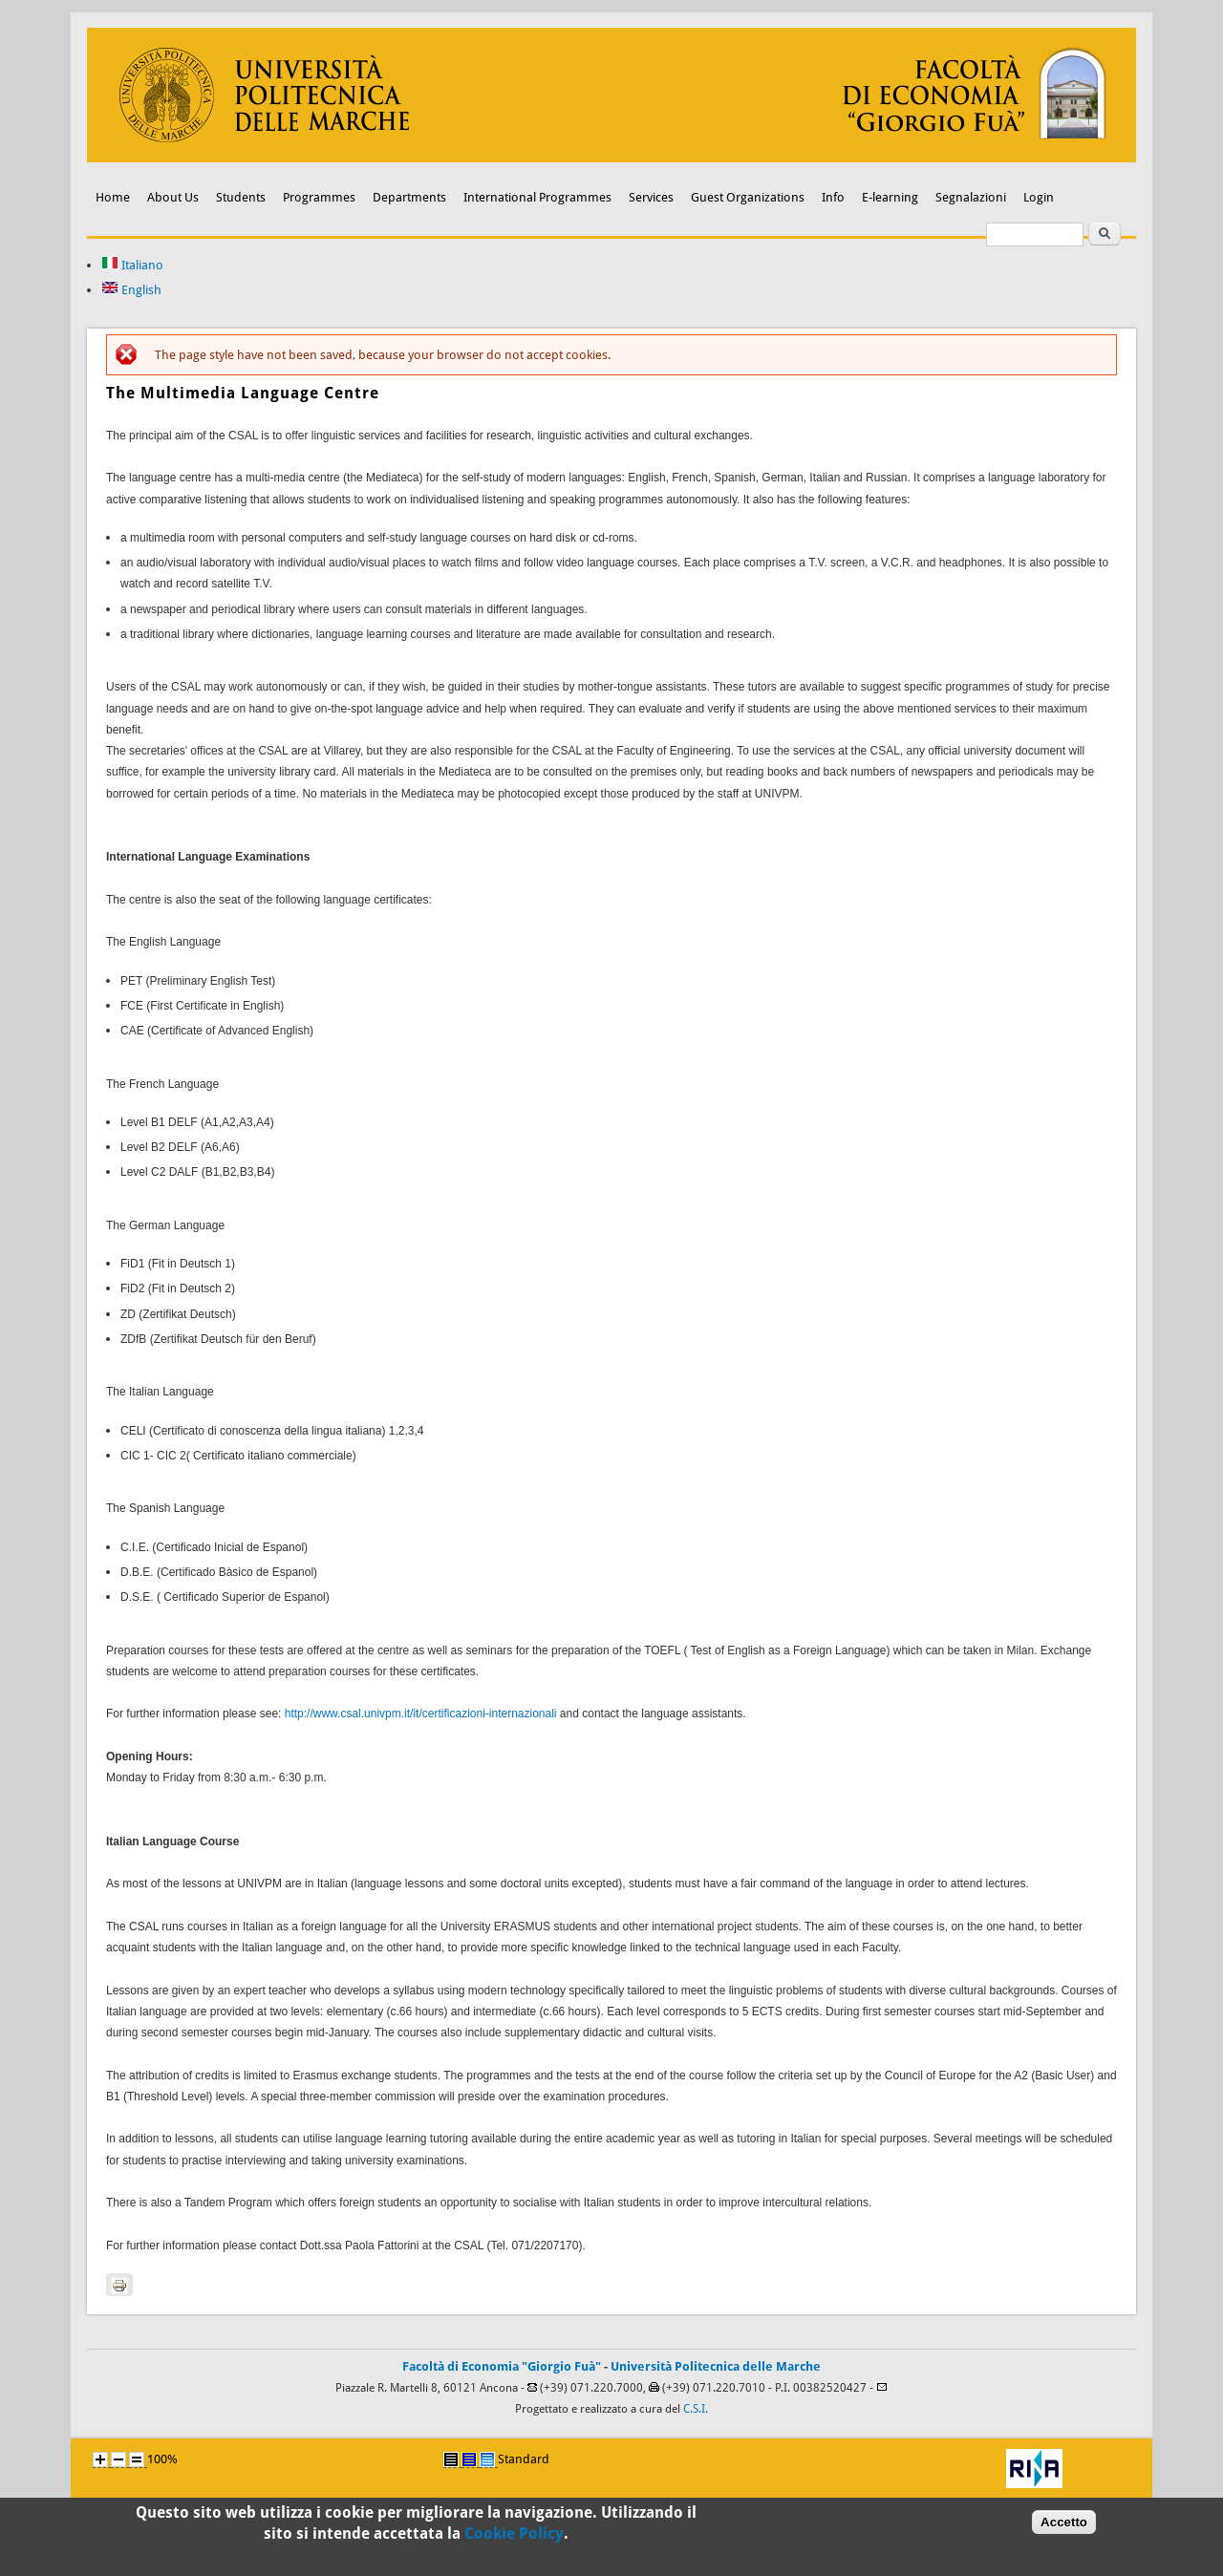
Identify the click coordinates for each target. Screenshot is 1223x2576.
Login (1038, 197)
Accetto (1064, 2528)
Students (241, 197)
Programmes (319, 197)
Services (651, 197)
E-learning (890, 197)
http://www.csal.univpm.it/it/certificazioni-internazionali (421, 1713)
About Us (173, 197)
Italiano (132, 265)
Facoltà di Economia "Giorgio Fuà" (501, 2366)
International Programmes (537, 197)
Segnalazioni (970, 197)
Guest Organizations (748, 197)
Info (833, 197)
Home (113, 197)
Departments (409, 197)
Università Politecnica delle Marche (716, 2366)
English (131, 290)
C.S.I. (695, 2409)
